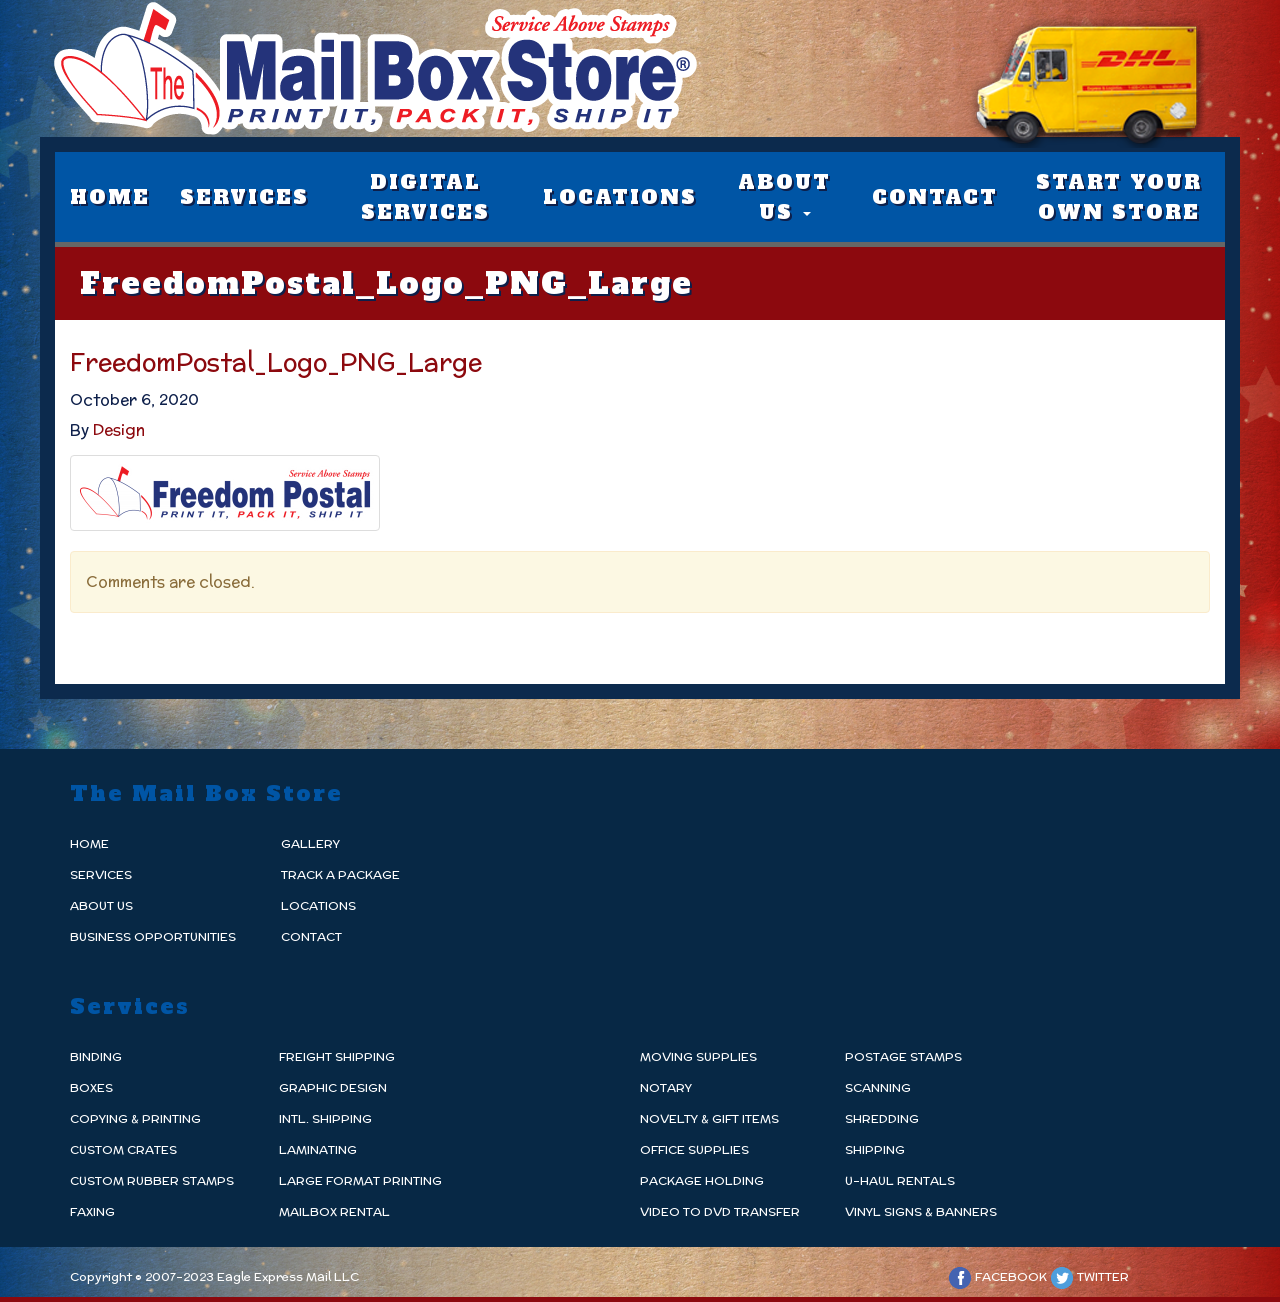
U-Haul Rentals (900, 1180)
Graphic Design (333, 1087)
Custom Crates (123, 1149)
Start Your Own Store (1119, 197)
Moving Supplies (698, 1056)
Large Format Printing (360, 1180)
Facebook (997, 1276)
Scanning (878, 1087)
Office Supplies (694, 1149)
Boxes (91, 1087)
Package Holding (702, 1180)
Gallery (310, 843)
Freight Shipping (337, 1056)
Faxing (92, 1211)
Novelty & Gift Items (709, 1118)
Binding (96, 1056)
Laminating (318, 1149)
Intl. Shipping (325, 1118)
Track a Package (340, 874)
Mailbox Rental (334, 1211)
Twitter (1089, 1276)
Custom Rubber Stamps (152, 1180)
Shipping (875, 1149)
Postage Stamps (903, 1056)
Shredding (882, 1118)
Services (244, 197)
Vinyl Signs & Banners (921, 1211)
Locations (620, 197)
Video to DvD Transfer (720, 1211)
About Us (784, 197)
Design (119, 429)
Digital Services (425, 197)
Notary (666, 1087)
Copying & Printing (135, 1118)
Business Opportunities (153, 936)
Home (110, 197)
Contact (935, 197)
